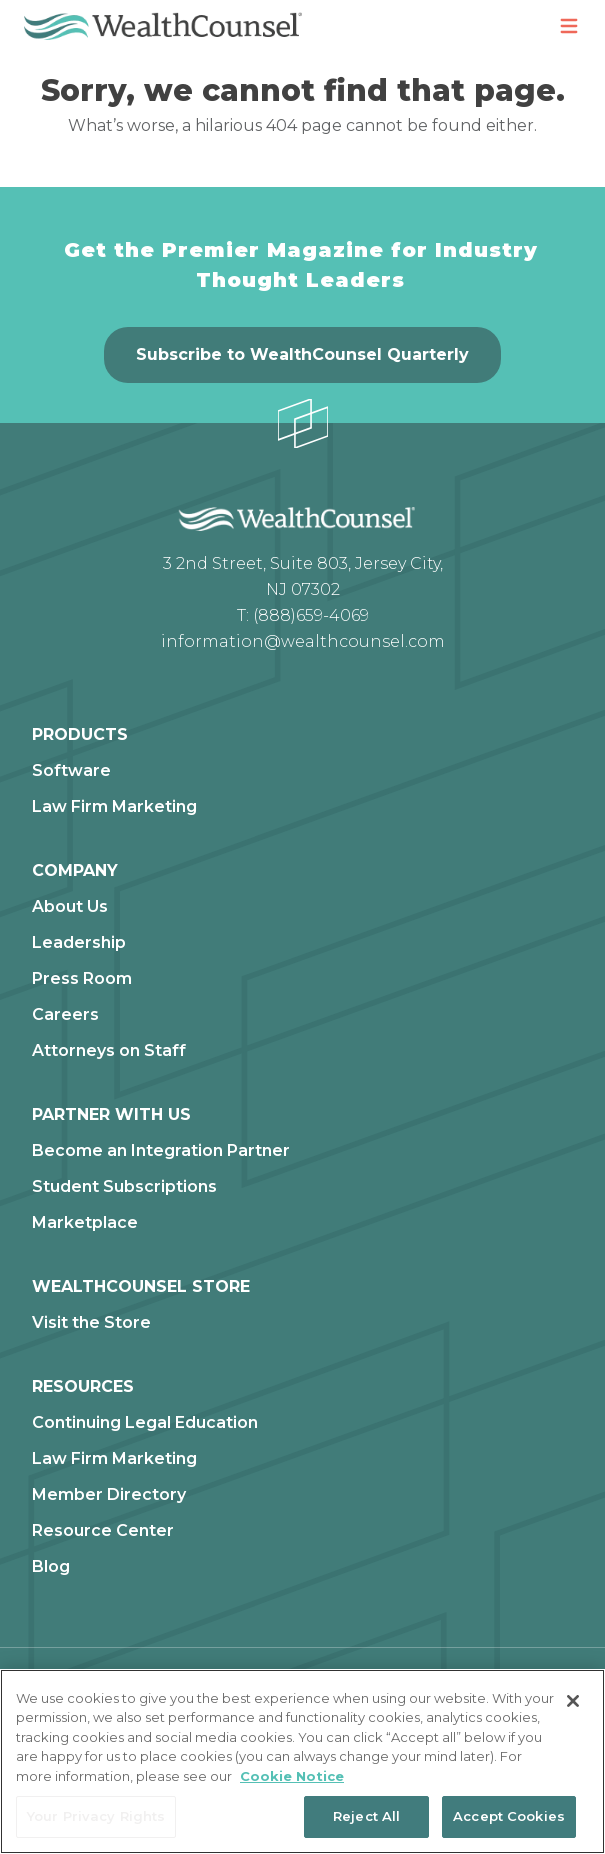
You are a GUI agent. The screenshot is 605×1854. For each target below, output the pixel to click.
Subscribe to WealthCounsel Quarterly (302, 354)
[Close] (573, 1701)
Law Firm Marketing (114, 807)
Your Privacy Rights (96, 1816)
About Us (70, 907)
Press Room (82, 979)
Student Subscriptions (124, 1187)
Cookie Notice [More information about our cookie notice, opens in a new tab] (292, 1776)
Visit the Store (91, 1323)
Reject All (366, 1816)
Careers (65, 1015)
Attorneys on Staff (109, 1051)
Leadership (79, 943)
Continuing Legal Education (145, 1423)
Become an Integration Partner (161, 1151)
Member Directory (109, 1495)
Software (71, 771)
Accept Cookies (509, 1816)
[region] (302, 1761)
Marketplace (85, 1223)
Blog (51, 1567)
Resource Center (103, 1531)
